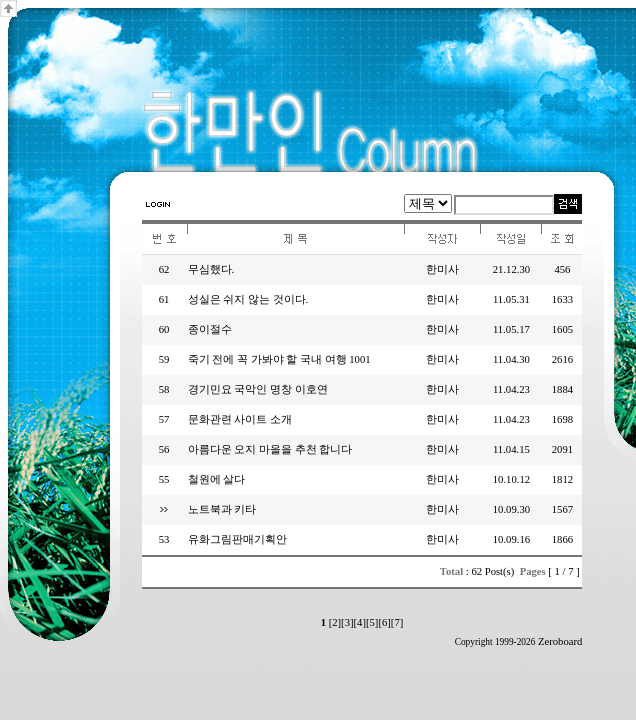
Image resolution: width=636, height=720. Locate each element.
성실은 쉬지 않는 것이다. (248, 299)
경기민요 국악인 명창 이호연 (258, 389)
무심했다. (211, 269)
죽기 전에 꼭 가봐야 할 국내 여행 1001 (279, 359)
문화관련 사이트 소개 (240, 419)
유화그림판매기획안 (237, 539)
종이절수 (210, 329)
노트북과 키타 (222, 509)
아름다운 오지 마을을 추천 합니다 (270, 449)
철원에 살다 (217, 479)
